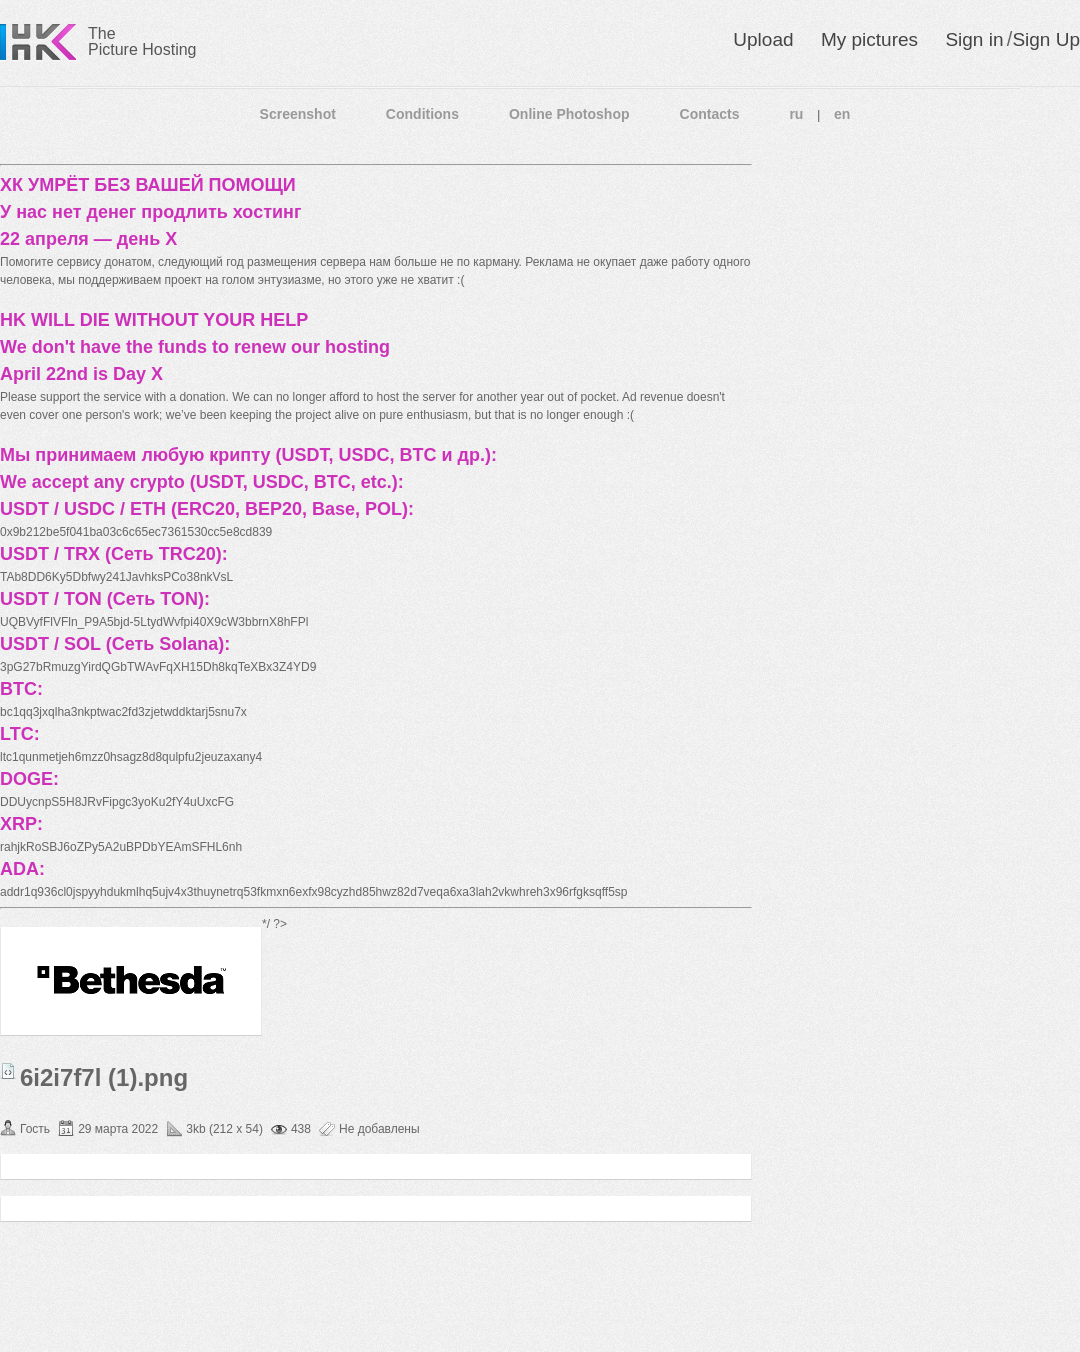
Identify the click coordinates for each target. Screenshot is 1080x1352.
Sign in (974, 39)
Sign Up (1046, 39)
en (842, 114)
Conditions (422, 114)
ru (796, 114)
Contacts (710, 114)
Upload (763, 39)
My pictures (869, 39)
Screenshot (298, 114)
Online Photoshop (569, 114)
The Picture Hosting (142, 41)
